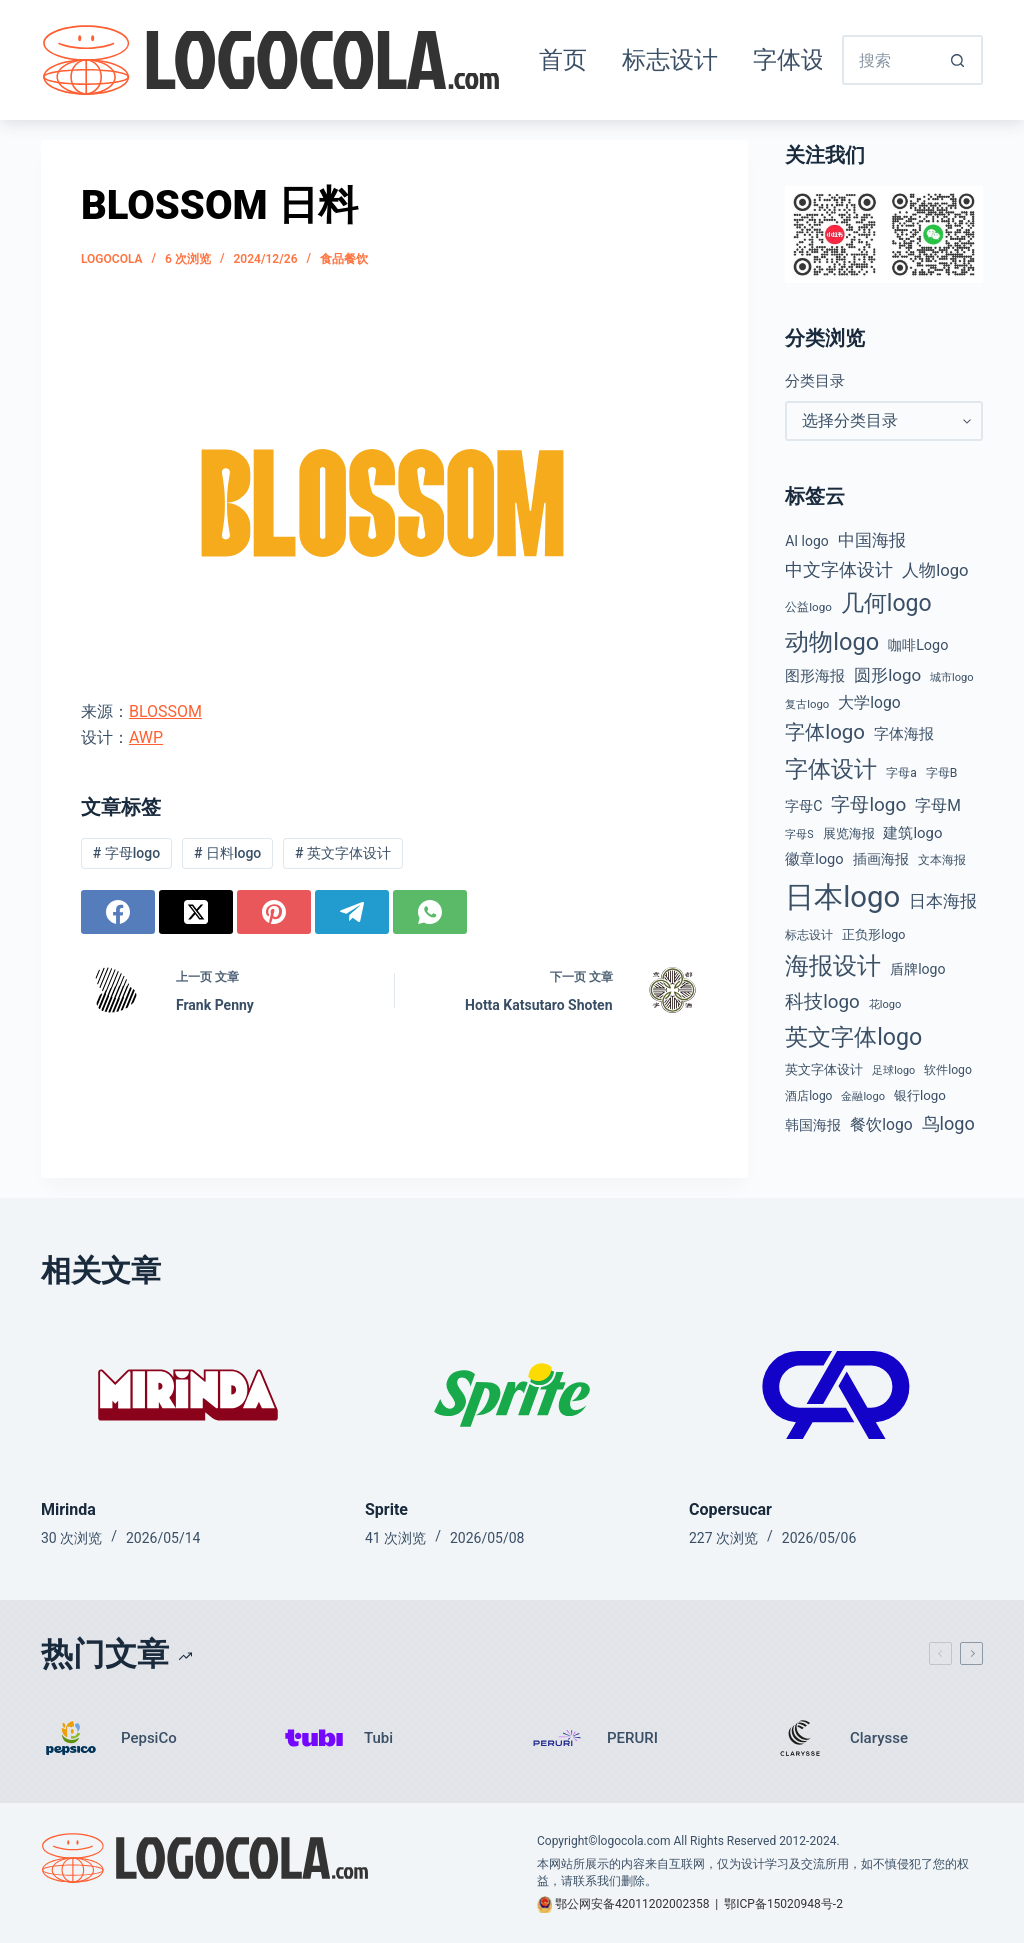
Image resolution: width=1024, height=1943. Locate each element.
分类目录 (815, 381)
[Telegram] (352, 912)
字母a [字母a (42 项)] (901, 773)
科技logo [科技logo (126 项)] (822, 1002)
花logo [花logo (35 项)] (885, 1004)
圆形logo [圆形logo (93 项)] (887, 675)
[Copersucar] (836, 1394)
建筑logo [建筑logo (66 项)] (912, 833)
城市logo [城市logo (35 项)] (952, 677)
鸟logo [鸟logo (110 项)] (948, 1123)
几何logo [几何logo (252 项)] (886, 603)
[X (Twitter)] (196, 912)
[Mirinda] (188, 1394)
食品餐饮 (344, 259)
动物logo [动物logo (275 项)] (832, 642)
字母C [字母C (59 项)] (803, 806)
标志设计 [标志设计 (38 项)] (809, 935)
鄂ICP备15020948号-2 (783, 1904)
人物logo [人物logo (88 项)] (935, 570)
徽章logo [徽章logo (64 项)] (814, 859)
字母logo (126, 853)
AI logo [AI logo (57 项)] (806, 541)
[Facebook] (118, 912)
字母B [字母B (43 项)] (942, 773)
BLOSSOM (165, 711)
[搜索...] (888, 60)
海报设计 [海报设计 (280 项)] (833, 966)
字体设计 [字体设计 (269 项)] (831, 769)
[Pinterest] (274, 912)
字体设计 (801, 60)
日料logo (227, 853)
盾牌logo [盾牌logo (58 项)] (917, 969)
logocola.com (634, 1841)
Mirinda (68, 1509)
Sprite (386, 1509)
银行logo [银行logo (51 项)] (920, 1095)
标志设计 (670, 60)
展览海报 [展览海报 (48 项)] (849, 833)
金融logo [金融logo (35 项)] (863, 1096)
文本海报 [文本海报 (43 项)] (942, 860)
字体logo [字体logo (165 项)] (825, 732)
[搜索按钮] (958, 60)
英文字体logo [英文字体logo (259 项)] (853, 1037)
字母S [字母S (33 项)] (799, 834)
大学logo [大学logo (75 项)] (869, 702)
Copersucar (730, 1509)
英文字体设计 (343, 853)
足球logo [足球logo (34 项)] (893, 1070)
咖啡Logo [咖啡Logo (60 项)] (918, 645)
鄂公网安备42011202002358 (632, 1904)
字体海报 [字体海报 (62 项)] (904, 734)
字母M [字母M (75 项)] (938, 805)
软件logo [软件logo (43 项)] (948, 1070)
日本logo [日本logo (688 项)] (842, 897)
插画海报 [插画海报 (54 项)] (881, 859)
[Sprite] (512, 1394)
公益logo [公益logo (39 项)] (808, 607)
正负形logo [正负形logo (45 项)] (873, 934)
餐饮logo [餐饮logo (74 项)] (881, 1124)
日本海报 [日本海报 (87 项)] (943, 901)
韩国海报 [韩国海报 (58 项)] (813, 1125)
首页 (563, 60)
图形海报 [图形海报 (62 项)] (815, 676)
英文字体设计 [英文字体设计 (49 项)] (824, 1069)
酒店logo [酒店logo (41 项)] (808, 1096)
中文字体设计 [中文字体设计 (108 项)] (839, 569)
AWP (146, 737)
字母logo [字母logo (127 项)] (868, 804)
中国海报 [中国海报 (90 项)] (872, 540)
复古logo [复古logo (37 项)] (807, 704)
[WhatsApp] (430, 912)
